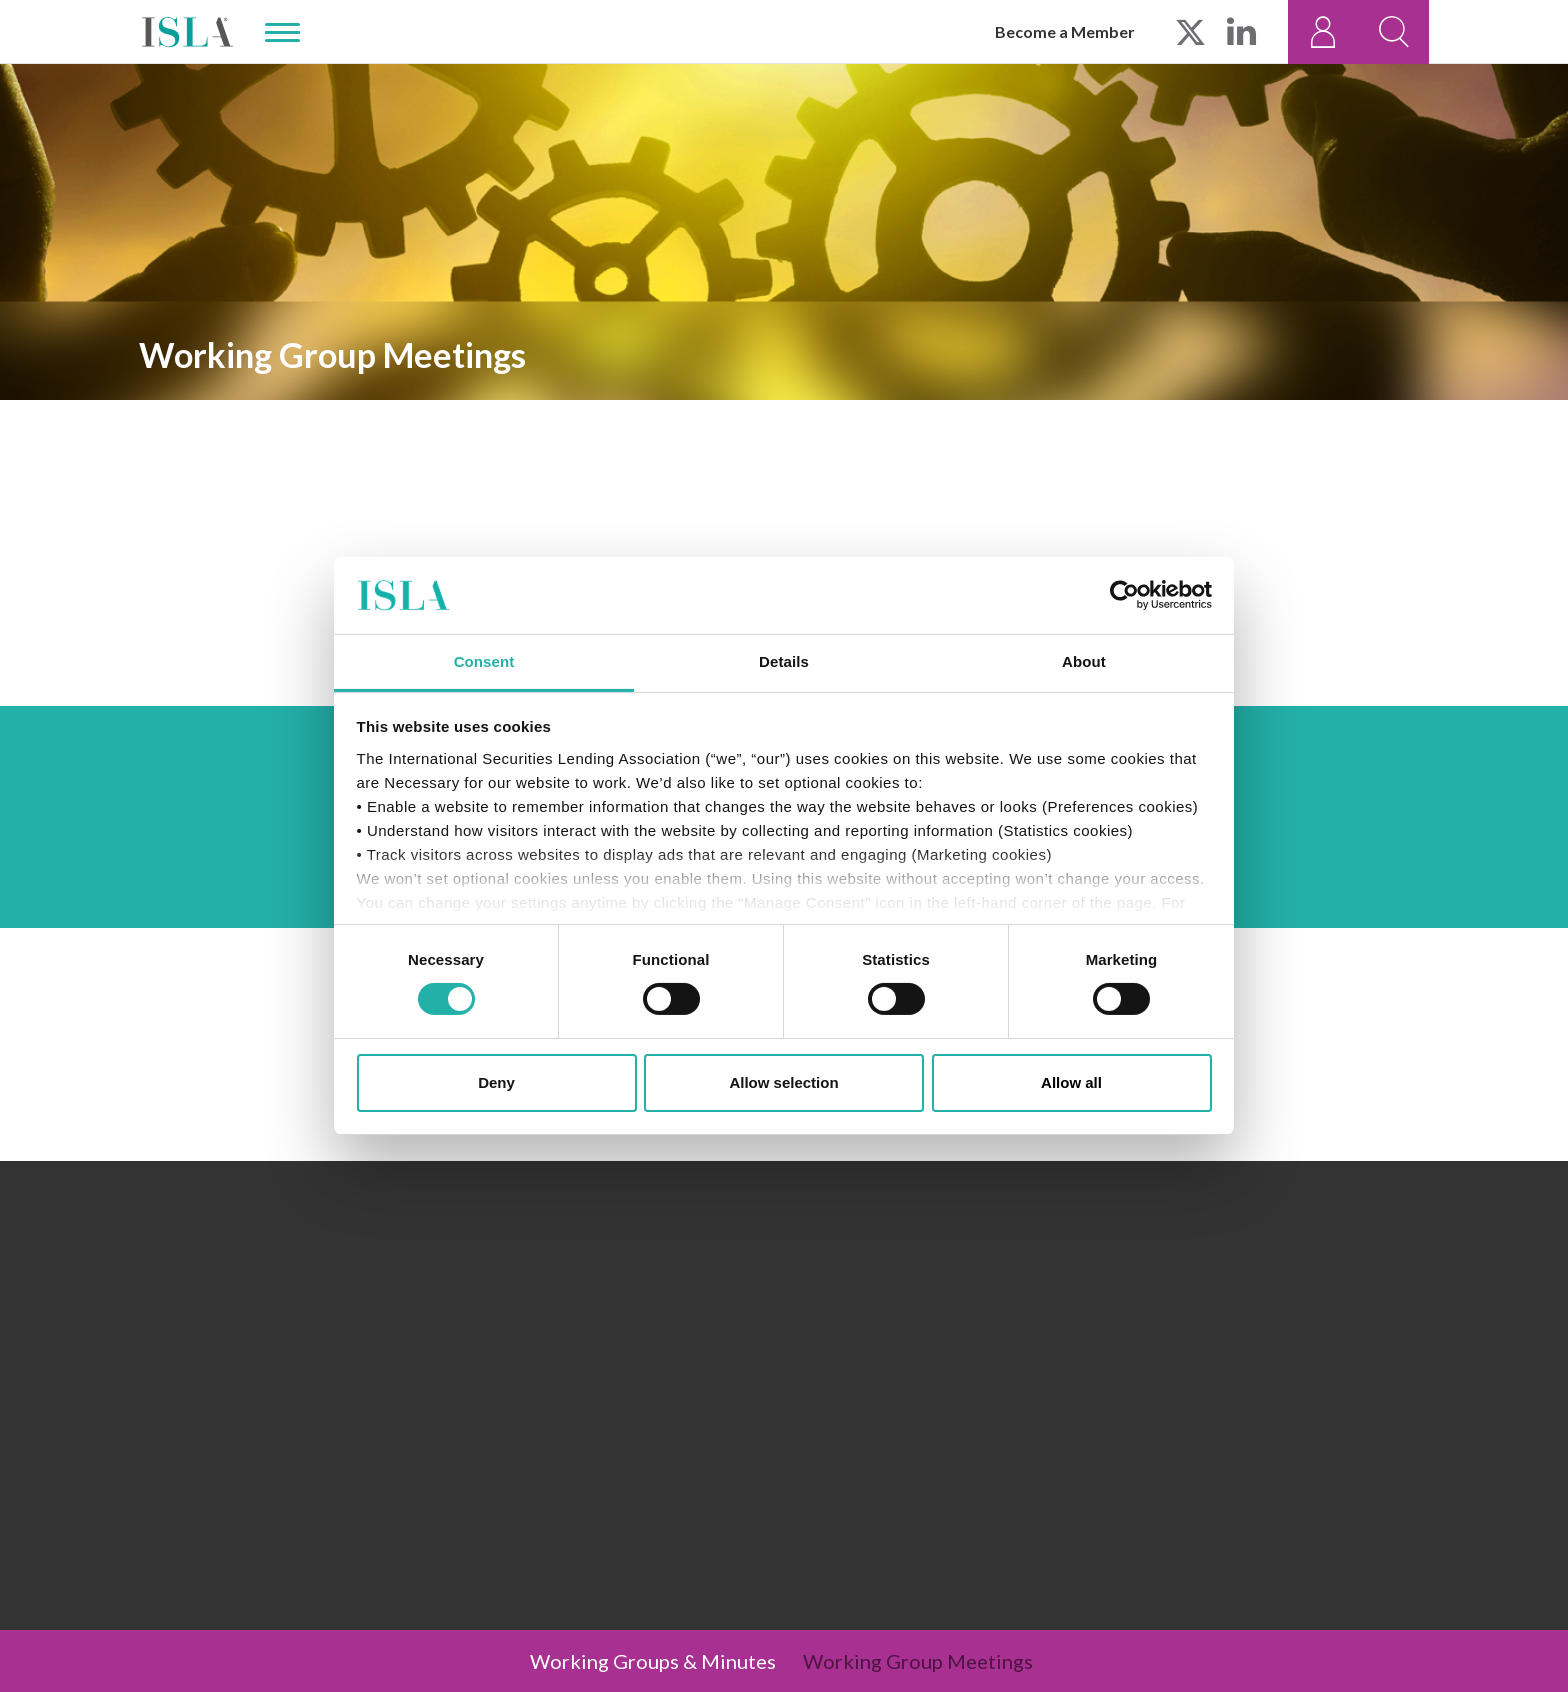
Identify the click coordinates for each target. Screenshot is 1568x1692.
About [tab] (1084, 661)
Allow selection (783, 1082)
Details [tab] (784, 661)
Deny (496, 1082)
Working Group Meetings (918, 1661)
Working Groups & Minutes (653, 1661)
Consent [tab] (484, 661)
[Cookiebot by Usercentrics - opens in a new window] (1124, 595)
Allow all (1071, 1082)
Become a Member (1065, 31)
